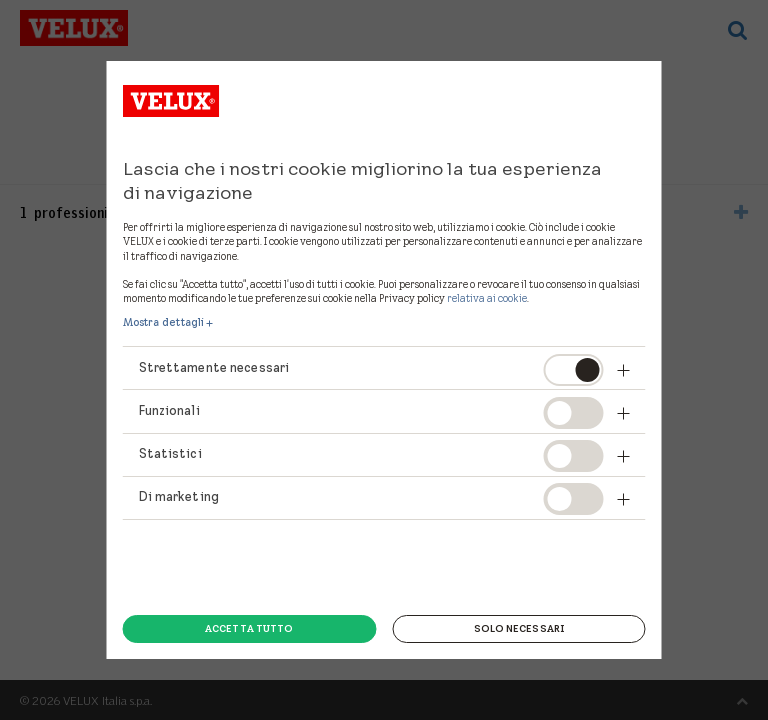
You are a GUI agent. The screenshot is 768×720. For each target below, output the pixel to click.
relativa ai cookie (487, 298)
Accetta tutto (249, 628)
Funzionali (169, 410)
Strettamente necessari (214, 367)
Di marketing (179, 496)
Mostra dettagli (164, 322)
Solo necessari (519, 628)
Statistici (170, 453)
